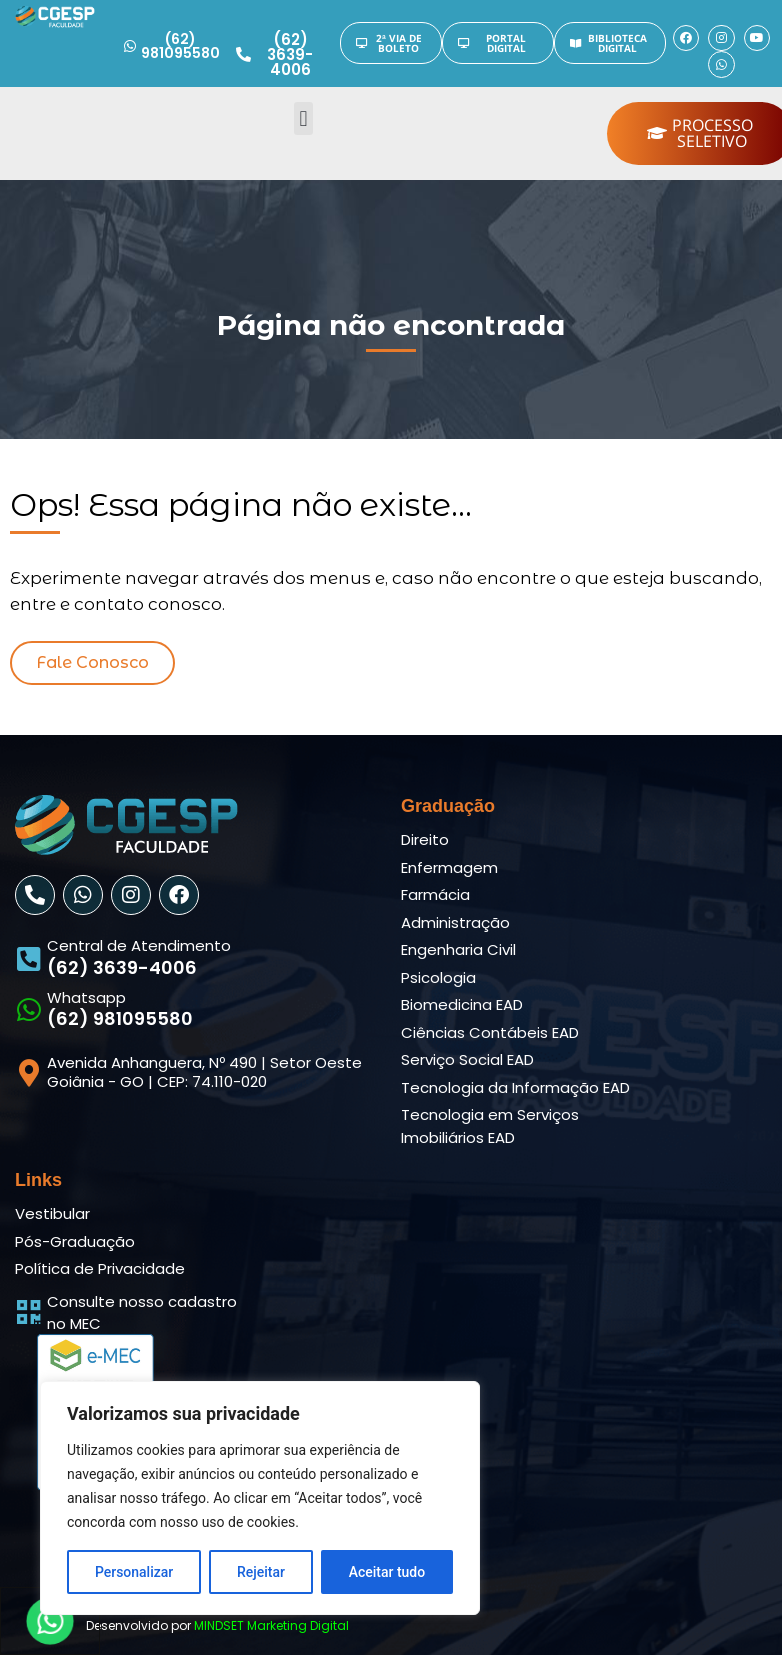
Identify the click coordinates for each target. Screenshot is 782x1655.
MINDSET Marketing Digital (271, 1625)
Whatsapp (86, 997)
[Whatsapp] (28, 1009)
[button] (303, 118)
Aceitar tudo (387, 1572)
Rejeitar (261, 1572)
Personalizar (134, 1572)
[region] (260, 1498)
